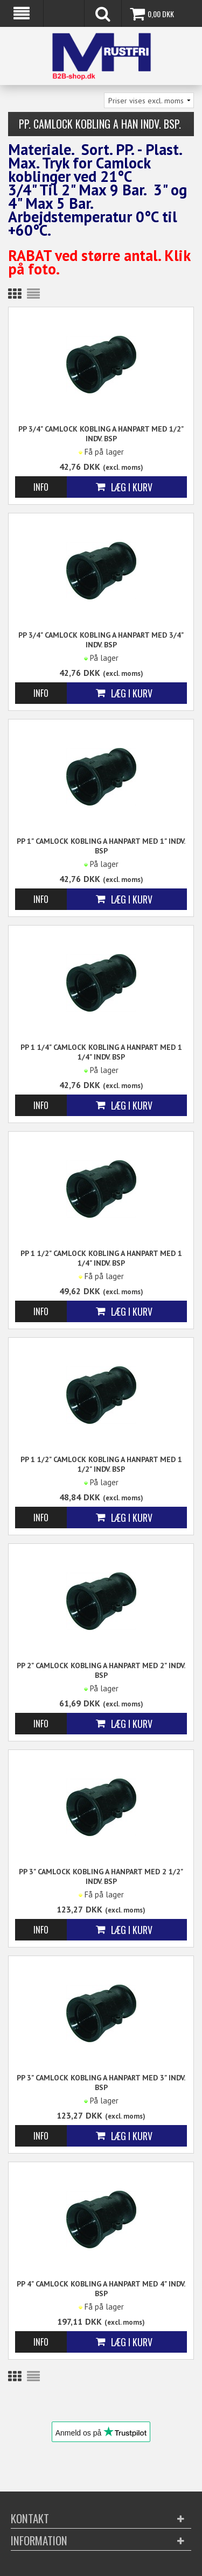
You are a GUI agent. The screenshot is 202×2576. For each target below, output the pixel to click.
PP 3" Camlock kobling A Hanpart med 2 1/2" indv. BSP (101, 1876)
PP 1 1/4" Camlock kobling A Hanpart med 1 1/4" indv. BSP (101, 1052)
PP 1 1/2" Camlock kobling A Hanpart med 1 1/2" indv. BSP (101, 1464)
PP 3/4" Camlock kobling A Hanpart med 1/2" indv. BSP (101, 433)
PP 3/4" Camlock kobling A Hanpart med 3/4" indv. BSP (101, 640)
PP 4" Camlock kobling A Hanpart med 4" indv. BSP (101, 2288)
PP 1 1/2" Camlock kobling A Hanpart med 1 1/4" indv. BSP (101, 1258)
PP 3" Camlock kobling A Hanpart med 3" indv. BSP (101, 2082)
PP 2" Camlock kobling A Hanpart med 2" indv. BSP (101, 1670)
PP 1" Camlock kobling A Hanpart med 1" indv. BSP (101, 846)
